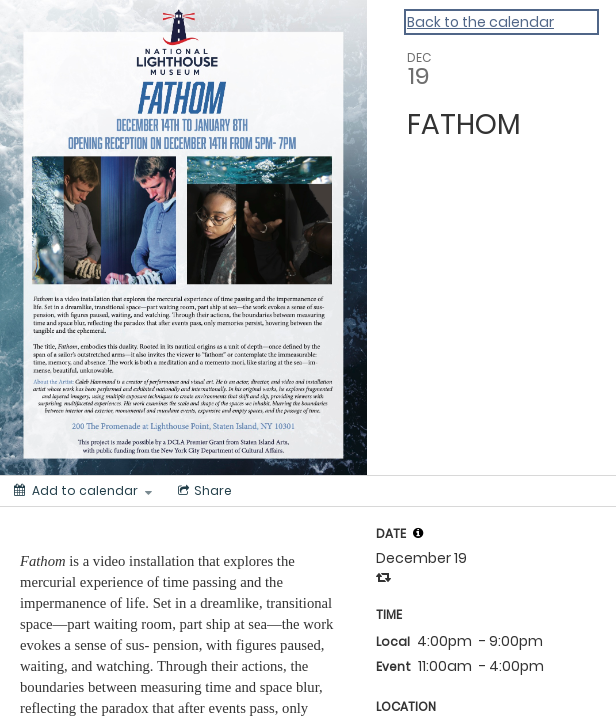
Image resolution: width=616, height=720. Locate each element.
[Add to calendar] (83, 491)
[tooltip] (418, 533)
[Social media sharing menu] (203, 491)
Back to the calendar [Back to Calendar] (480, 22)
